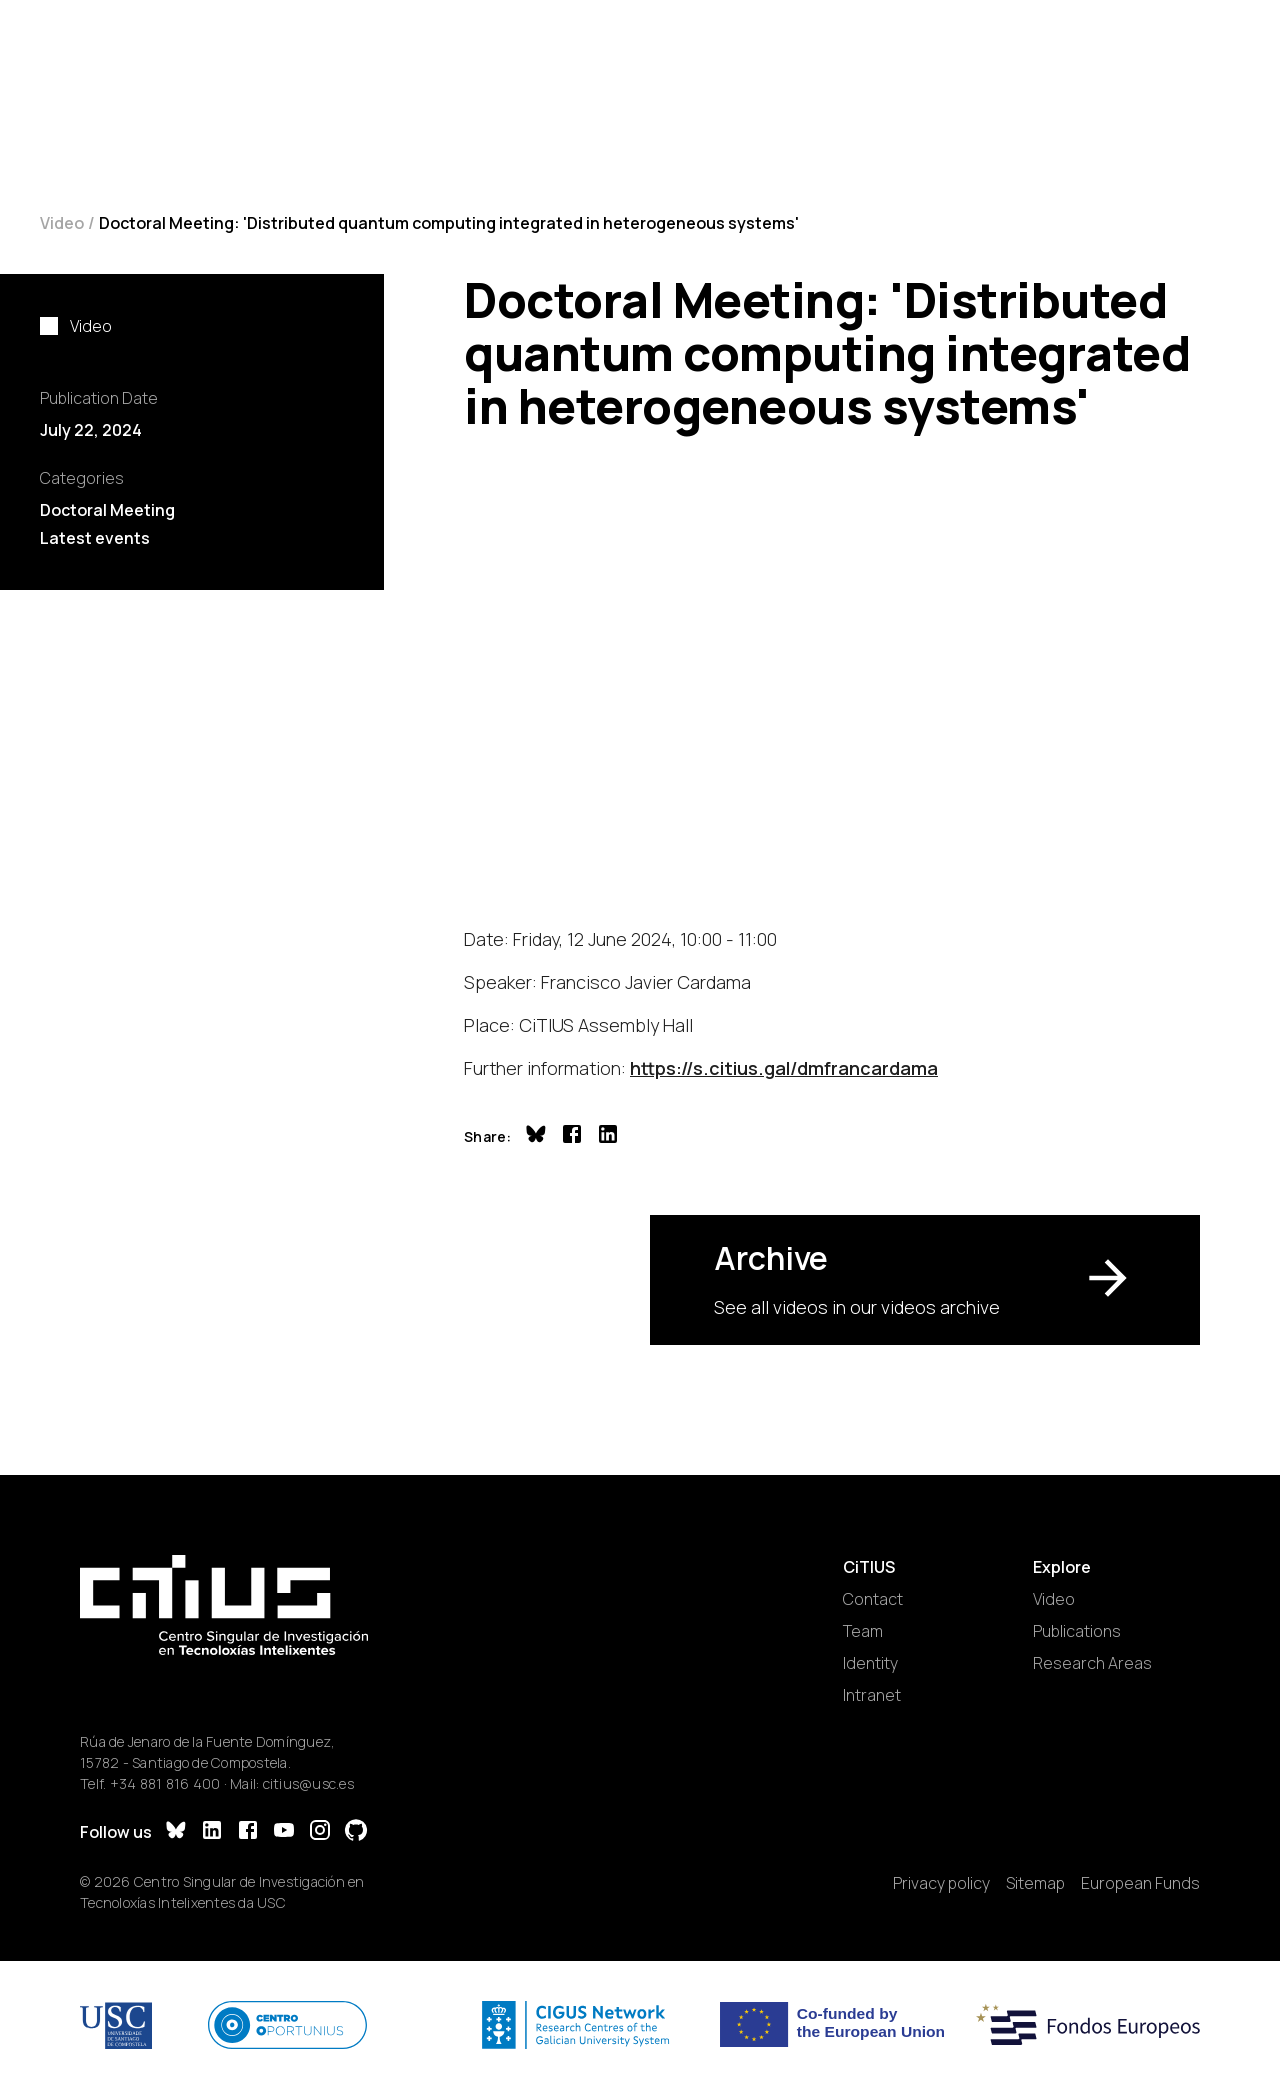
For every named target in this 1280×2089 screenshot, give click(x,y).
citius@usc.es (308, 1783)
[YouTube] (284, 1832)
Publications (1077, 1631)
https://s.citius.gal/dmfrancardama (784, 1068)
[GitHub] (356, 1832)
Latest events (95, 538)
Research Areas (1092, 1663)
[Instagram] (320, 1832)
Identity (870, 1663)
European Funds (1140, 1883)
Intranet (872, 1695)
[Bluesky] (176, 1832)
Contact (873, 1599)
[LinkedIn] (212, 1832)
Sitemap (1035, 1883)
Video (62, 223)
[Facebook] (248, 1832)
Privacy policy (941, 1883)
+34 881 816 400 (165, 1783)
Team (863, 1631)
